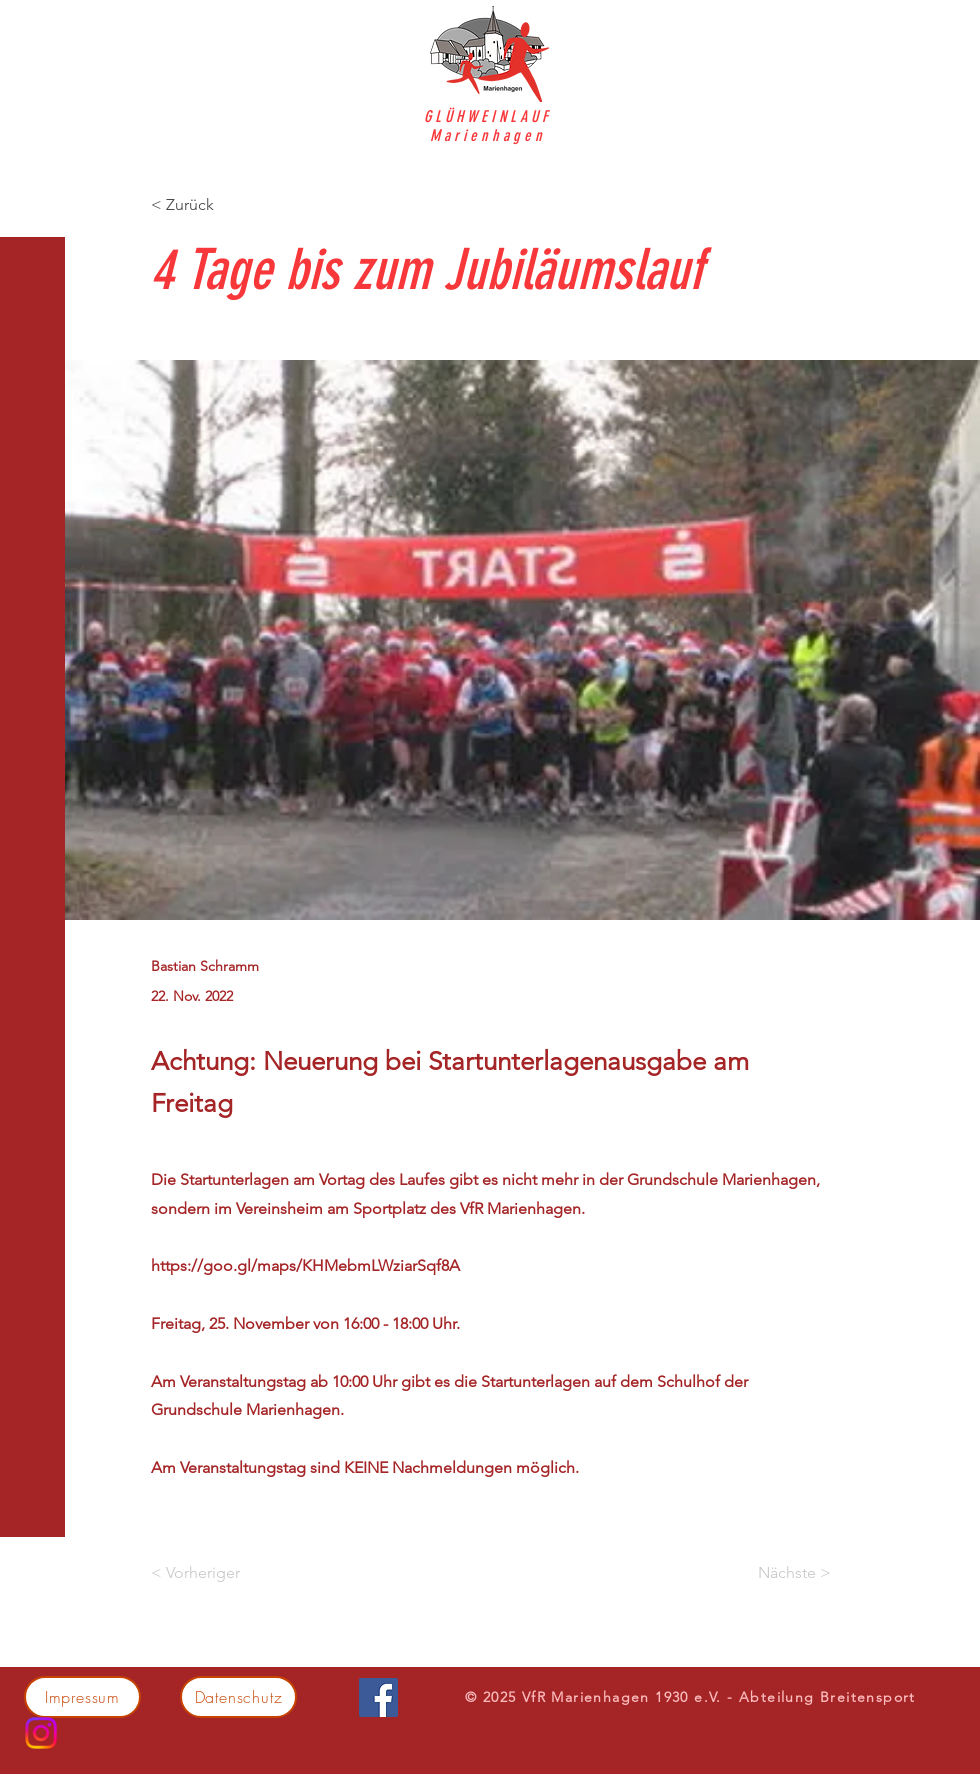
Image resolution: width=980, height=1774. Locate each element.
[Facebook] (378, 1697)
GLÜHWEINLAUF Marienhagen (488, 126)
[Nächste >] (781, 1573)
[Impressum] (82, 1697)
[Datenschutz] (238, 1697)
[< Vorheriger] (217, 1573)
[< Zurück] (217, 204)
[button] (34, 29)
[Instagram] (41, 1733)
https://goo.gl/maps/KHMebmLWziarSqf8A (305, 1265)
